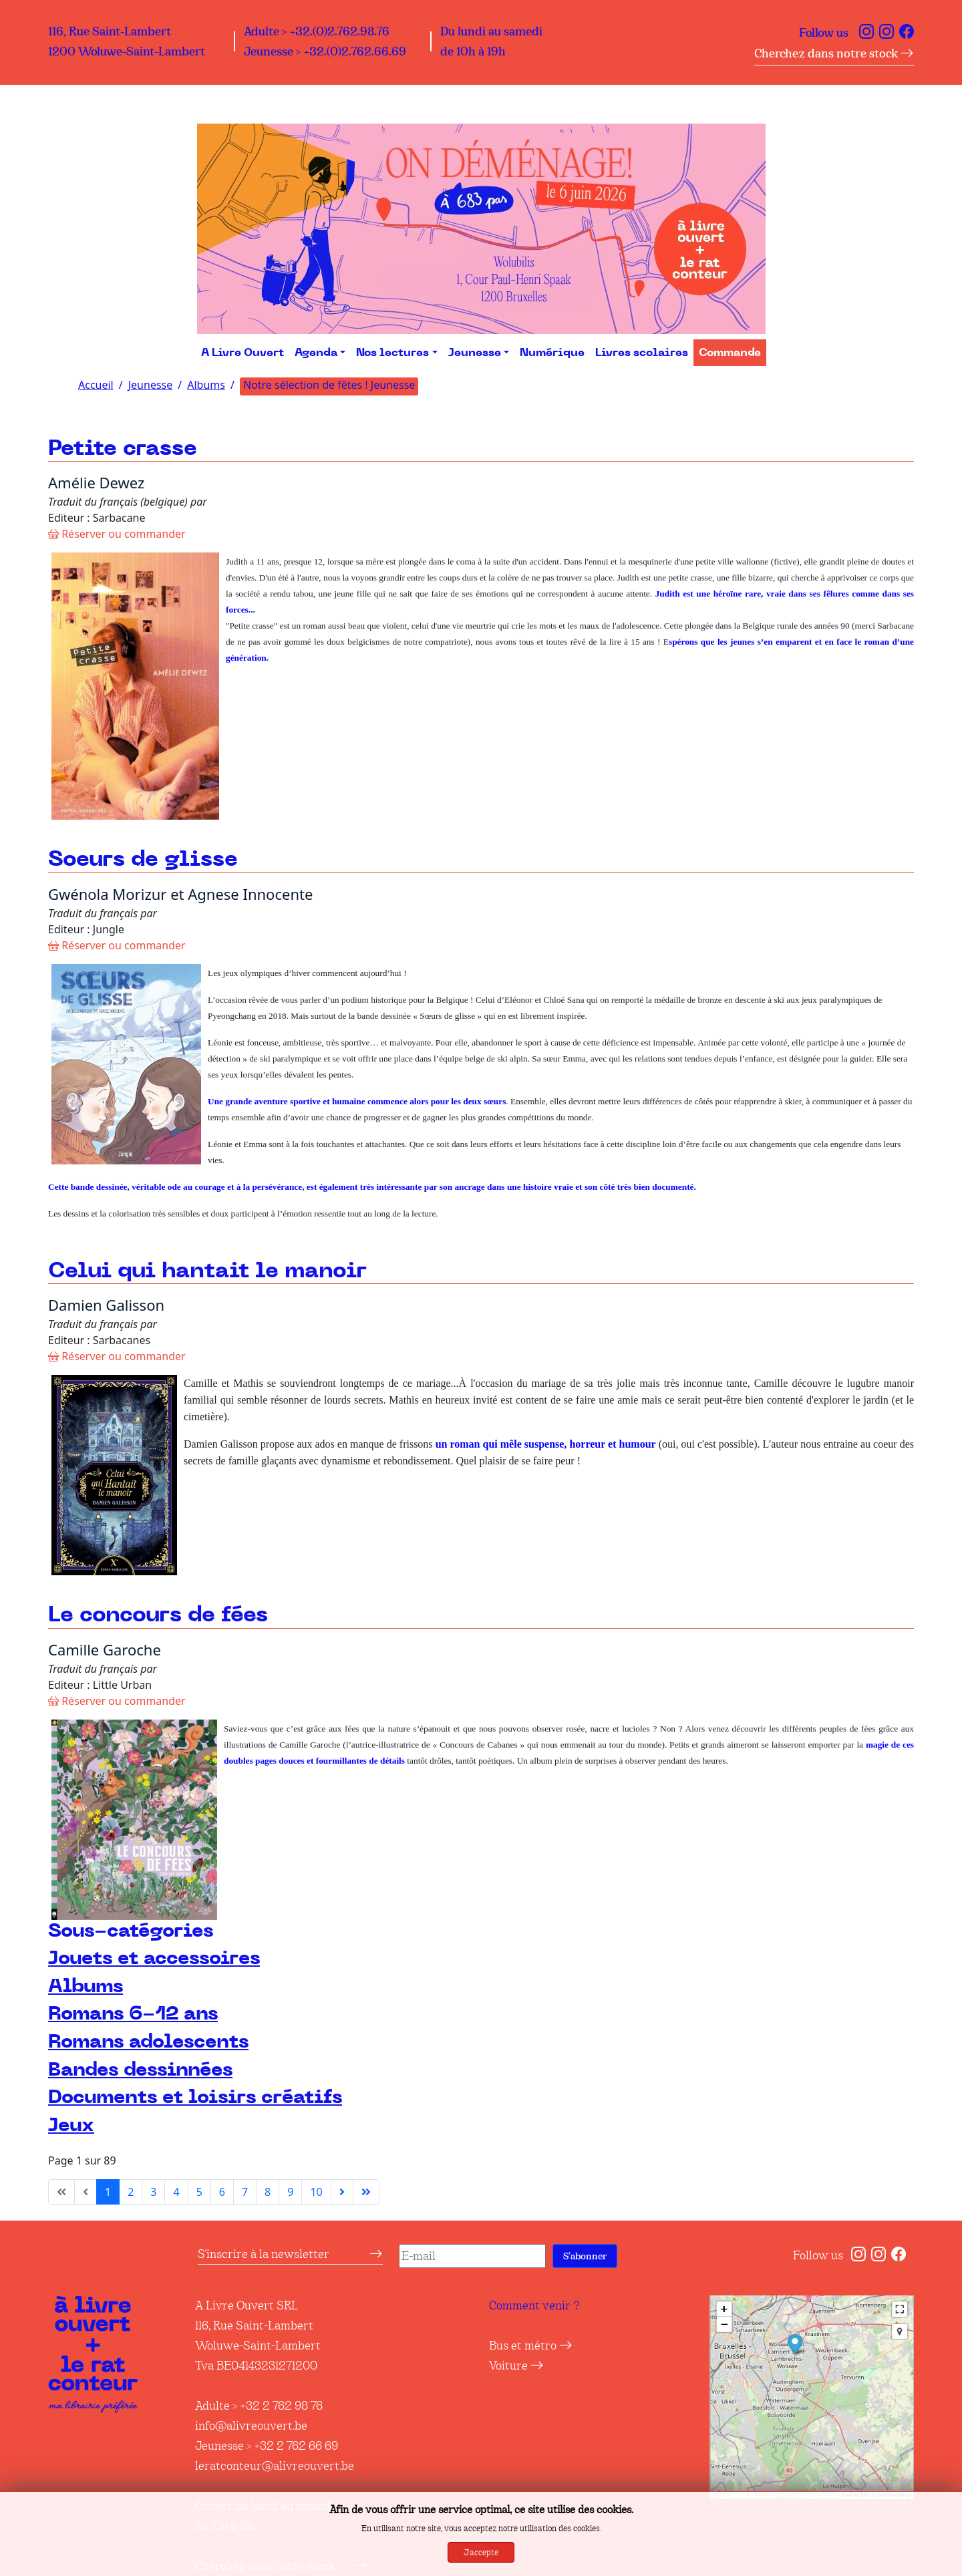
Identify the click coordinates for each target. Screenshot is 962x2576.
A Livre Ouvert (242, 352)
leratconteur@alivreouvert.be (274, 2466)
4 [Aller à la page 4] (176, 2192)
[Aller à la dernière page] (366, 2192)
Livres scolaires (641, 352)
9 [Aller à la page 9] (290, 2192)
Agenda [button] (316, 352)
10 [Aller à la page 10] (316, 2192)
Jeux (71, 2125)
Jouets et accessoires (154, 1958)
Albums (85, 1986)
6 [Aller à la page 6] (222, 2192)
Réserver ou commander (117, 533)
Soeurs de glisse (143, 859)
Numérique (552, 352)
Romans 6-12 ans (133, 2014)
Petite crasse (122, 449)
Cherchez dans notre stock (834, 53)
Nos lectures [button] (392, 352)
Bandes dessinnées (140, 2070)
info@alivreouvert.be (251, 2426)
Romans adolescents (148, 2042)
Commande (730, 352)
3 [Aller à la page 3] (153, 2192)
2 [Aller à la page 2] (131, 2192)
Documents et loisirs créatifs (195, 2097)
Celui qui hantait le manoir (207, 1271)
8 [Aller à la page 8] (268, 2192)
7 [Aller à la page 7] (245, 2192)
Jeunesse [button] (474, 352)
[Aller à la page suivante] (342, 2192)
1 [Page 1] (108, 2192)
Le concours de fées (158, 1615)
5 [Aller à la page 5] (199, 2192)
